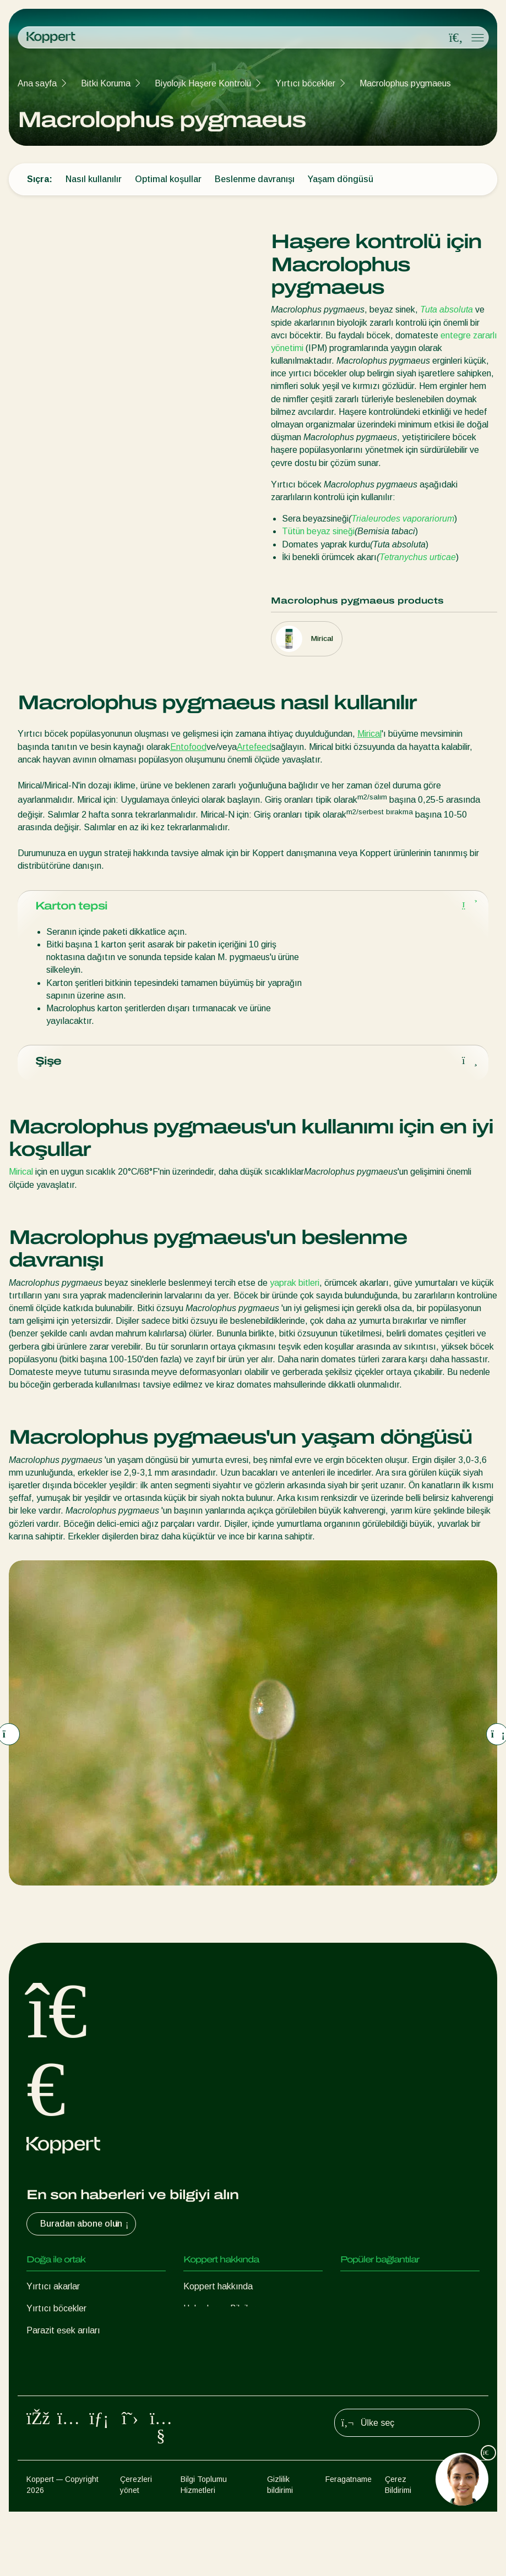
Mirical (369, 733)
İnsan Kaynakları (215, 2340)
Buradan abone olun (85, 2234)
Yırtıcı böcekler (305, 83)
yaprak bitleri (294, 1292)
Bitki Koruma (105, 83)
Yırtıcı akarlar (53, 2296)
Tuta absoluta (446, 309)
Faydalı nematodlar (64, 2362)
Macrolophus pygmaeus (405, 83)
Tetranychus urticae (417, 557)
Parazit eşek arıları (63, 2340)
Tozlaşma (45, 2428)
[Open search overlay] (456, 38)
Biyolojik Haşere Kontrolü (203, 83)
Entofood (188, 747)
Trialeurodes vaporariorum (402, 518)
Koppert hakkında (218, 2296)
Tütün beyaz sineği (318, 531)
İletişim (196, 2362)
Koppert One (365, 2296)
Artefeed (254, 747)
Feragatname (348, 2545)
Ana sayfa (37, 83)
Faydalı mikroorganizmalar (77, 2384)
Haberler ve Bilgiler (219, 2318)
